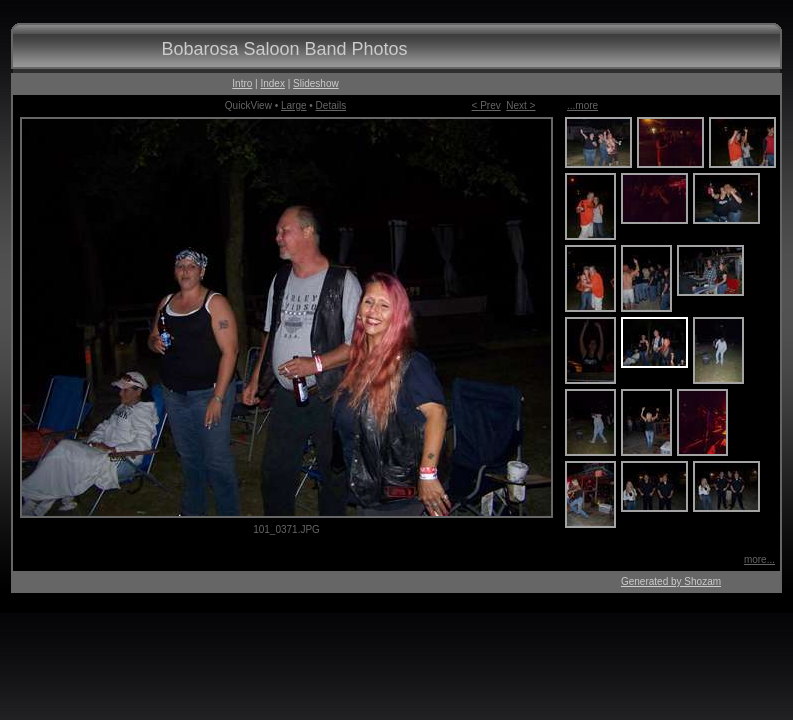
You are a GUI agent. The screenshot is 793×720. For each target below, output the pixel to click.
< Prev (486, 105)
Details (331, 105)
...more (582, 105)
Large (294, 105)
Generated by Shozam (671, 581)
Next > (520, 105)
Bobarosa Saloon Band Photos (284, 49)
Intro (242, 83)
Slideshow (316, 83)
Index (272, 83)
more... (759, 559)
